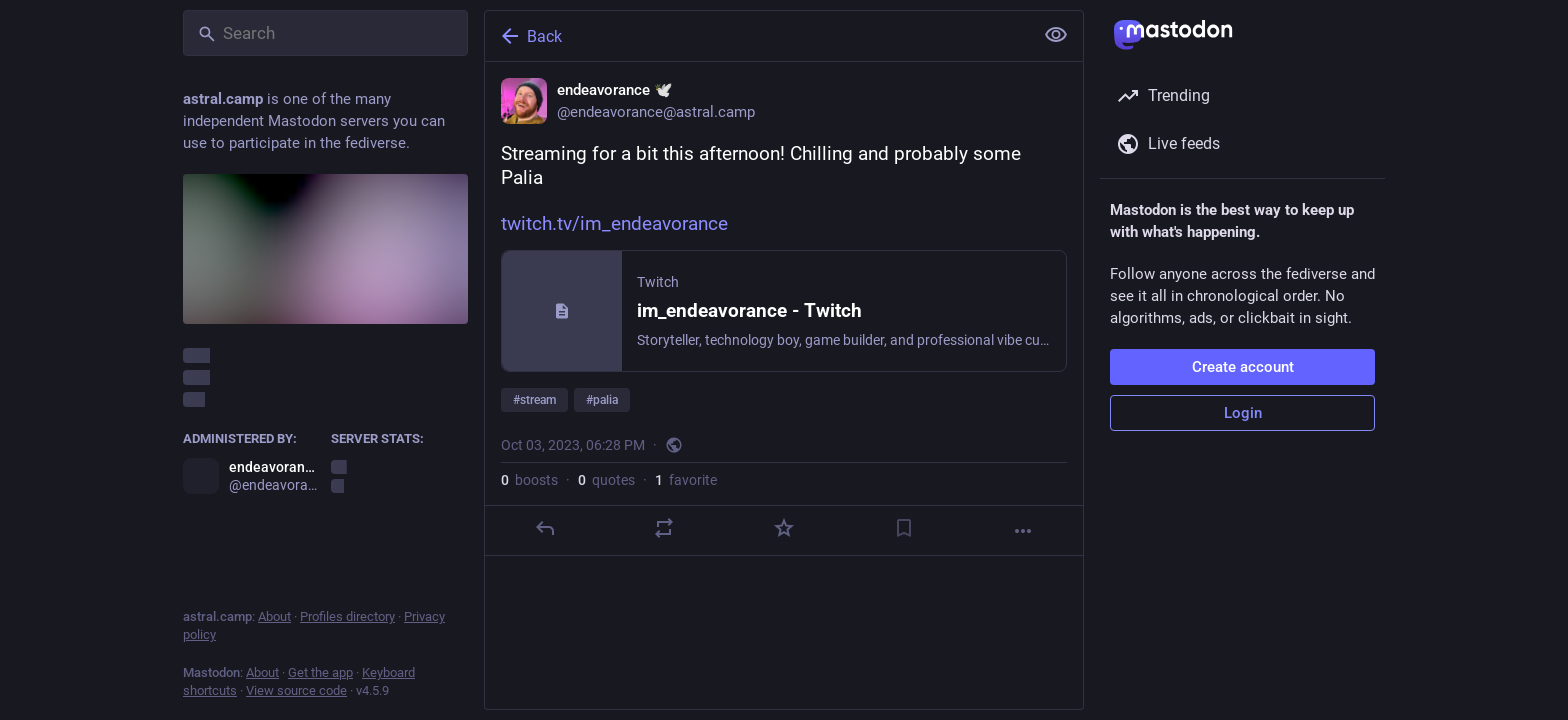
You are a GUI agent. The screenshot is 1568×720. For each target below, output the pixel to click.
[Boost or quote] (664, 528)
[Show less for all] (1056, 35)
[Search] (325, 33)
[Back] (757, 36)
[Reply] (545, 528)
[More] (1023, 531)
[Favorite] (784, 528)
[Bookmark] (904, 528)
